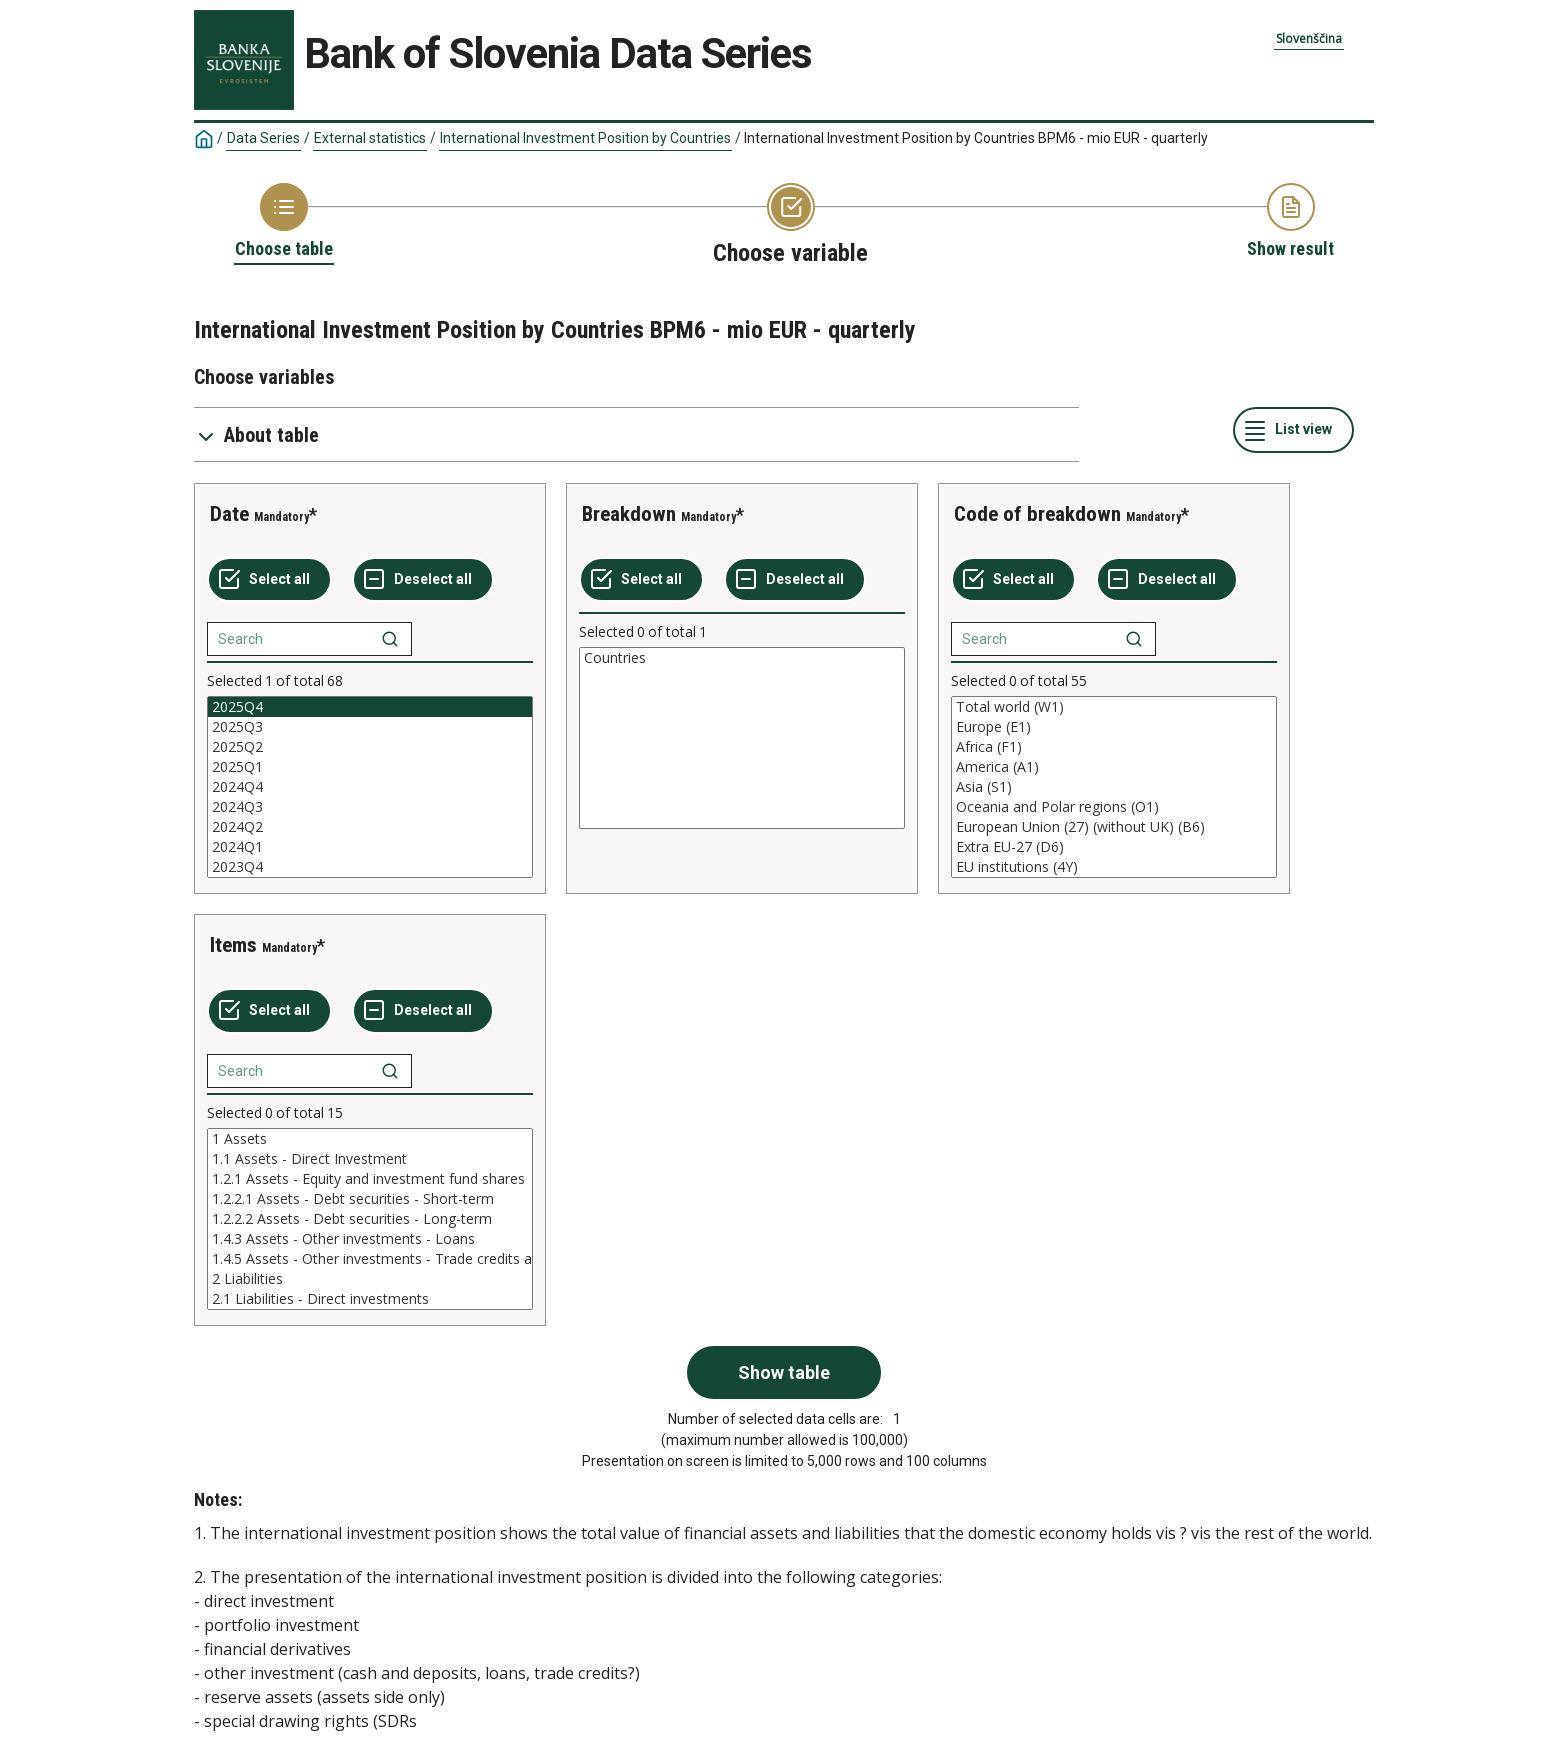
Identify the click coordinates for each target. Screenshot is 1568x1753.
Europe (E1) (1114, 727)
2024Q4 (370, 787)
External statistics (370, 138)
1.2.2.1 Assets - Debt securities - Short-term (370, 1199)
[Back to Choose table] (284, 222)
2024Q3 (370, 807)
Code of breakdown (1037, 514)
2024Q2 (370, 827)
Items (233, 945)
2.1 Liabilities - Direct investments (370, 1299)
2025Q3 (370, 727)
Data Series (263, 138)
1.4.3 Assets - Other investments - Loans (370, 1239)
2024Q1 (370, 847)
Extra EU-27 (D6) (1114, 847)
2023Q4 (370, 867)
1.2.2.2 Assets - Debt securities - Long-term (370, 1219)
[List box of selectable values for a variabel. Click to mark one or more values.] (370, 787)
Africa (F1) (1114, 747)
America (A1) (1114, 767)
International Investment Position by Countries (585, 138)
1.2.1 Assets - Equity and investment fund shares (370, 1179)
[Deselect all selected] (423, 580)
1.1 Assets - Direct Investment (370, 1159)
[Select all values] (269, 580)
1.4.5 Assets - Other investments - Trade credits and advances (370, 1259)
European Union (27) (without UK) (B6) (1114, 827)
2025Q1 (370, 767)
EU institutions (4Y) (1114, 867)
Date (229, 514)
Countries (742, 658)
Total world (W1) (1114, 707)
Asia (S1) (1114, 787)
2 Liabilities (370, 1279)
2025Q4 (370, 707)
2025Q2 (370, 747)
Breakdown (629, 514)
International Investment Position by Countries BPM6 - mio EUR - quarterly (976, 138)
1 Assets (370, 1139)
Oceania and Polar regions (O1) (1114, 807)
